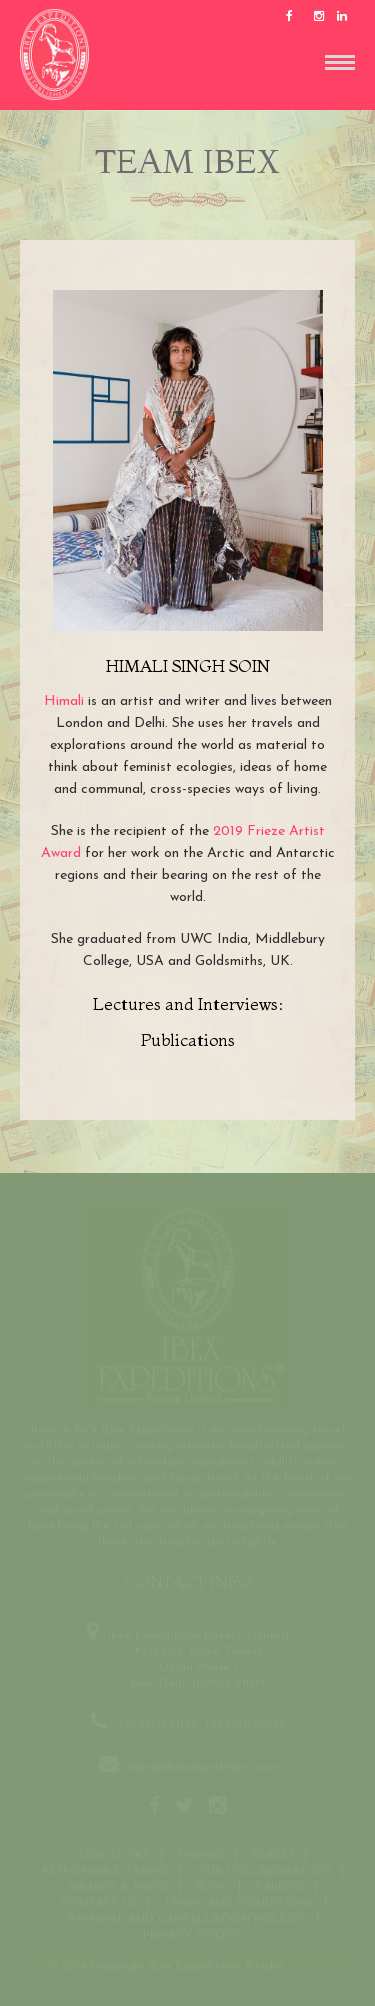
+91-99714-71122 (157, 1725)
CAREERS (280, 1887)
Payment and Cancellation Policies (187, 1919)
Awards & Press (118, 1887)
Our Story (115, 1855)
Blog (212, 1887)
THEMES (201, 1855)
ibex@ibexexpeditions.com (203, 1767)
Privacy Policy (192, 1935)
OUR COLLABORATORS (264, 1871)
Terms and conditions (239, 1903)
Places (273, 1855)
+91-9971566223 (244, 1725)
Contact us (99, 1903)
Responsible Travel (106, 1871)
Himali (64, 701)
